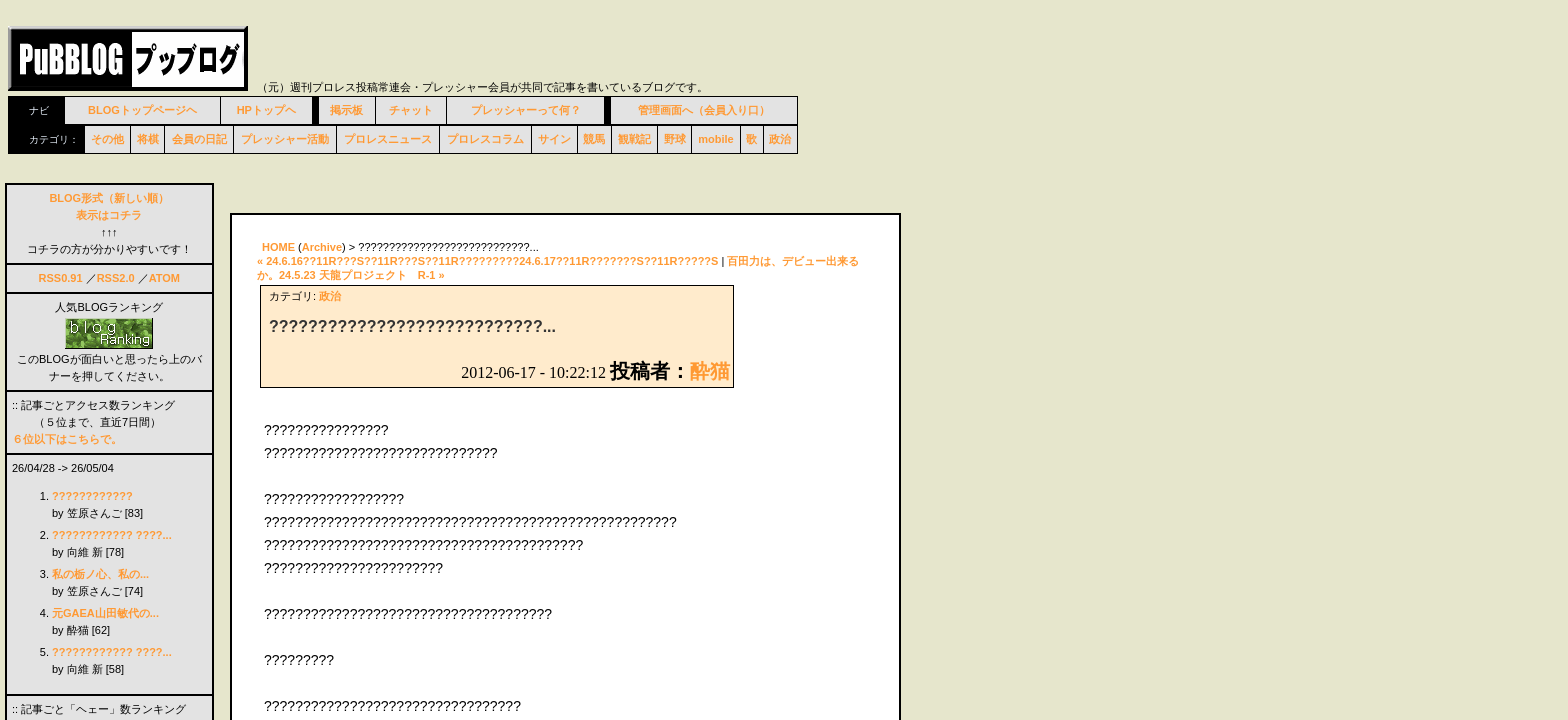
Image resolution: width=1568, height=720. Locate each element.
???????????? (92, 496)
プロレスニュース (388, 139)
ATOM (164, 278)
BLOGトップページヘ (142, 110)
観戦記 (634, 139)
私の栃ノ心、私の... (100, 574)
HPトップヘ (266, 110)
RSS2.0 (116, 278)
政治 (780, 139)
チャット (411, 110)
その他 (107, 139)
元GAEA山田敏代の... (105, 613)
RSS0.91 (61, 278)
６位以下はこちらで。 (67, 439)
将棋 (148, 139)
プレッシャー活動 (285, 139)
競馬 (594, 139)
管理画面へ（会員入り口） (704, 110)
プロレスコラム (485, 139)
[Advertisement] (464, 187)
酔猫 (710, 371)
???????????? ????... (112, 535)
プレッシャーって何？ (526, 110)
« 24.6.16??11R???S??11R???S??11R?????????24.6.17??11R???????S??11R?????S (487, 261)
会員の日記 (199, 139)
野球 (675, 139)
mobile (715, 139)
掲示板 (346, 110)
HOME (278, 247)
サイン (554, 139)
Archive (322, 247)
